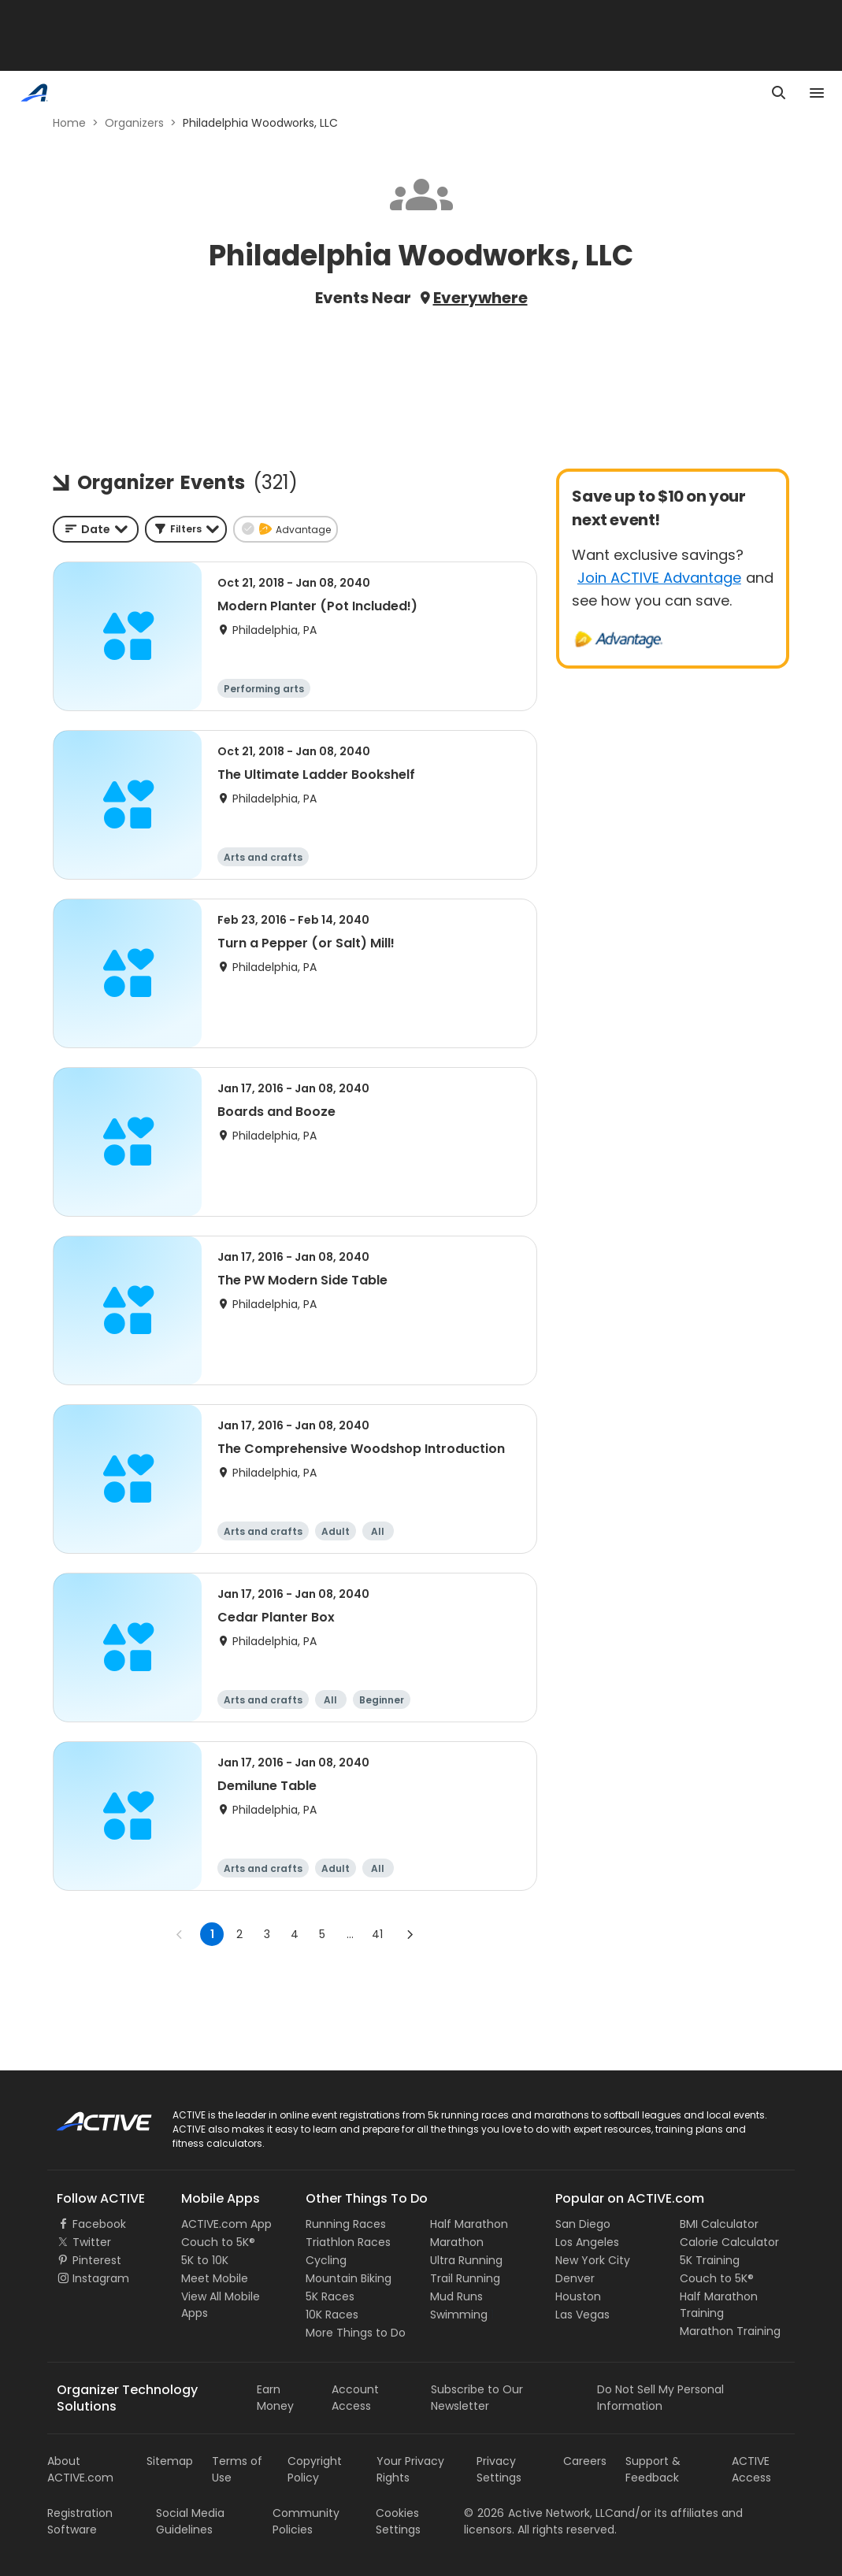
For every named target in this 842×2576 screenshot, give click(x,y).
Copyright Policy (314, 2469)
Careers (584, 2461)
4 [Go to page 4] (295, 1934)
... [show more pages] (350, 1934)
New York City (592, 2260)
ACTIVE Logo (90, 2116)
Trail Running (465, 2278)
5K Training (710, 2260)
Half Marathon (469, 2224)
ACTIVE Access (751, 2469)
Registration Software (80, 2521)
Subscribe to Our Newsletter (477, 2397)
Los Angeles (587, 2242)
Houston (578, 2296)
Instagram (100, 2278)
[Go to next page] (409, 1934)
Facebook (99, 2224)
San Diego (582, 2224)
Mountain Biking (348, 2278)
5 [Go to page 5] (322, 1934)
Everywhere (480, 298)
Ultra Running (466, 2260)
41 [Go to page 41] (377, 1934)
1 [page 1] (212, 1934)
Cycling (326, 2260)
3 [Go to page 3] (267, 1934)
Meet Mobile (214, 2278)
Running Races (346, 2224)
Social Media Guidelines (190, 2521)
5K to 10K (204, 2260)
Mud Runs (456, 2296)
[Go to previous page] (179, 1934)
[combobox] (96, 529)
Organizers (134, 123)
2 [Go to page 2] (239, 1934)
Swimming (459, 2314)
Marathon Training (730, 2331)
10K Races (332, 2314)
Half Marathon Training (719, 2305)
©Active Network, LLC (539, 2513)
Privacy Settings (499, 2469)
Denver (575, 2278)
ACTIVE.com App (226, 2224)
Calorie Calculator (729, 2242)
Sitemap (170, 2461)
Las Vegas (582, 2314)
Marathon (457, 2242)
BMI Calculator (719, 2224)
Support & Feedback (653, 2469)
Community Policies (306, 2521)
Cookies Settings (398, 2521)
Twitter (91, 2242)
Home (69, 123)
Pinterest (96, 2260)
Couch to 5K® (218, 2242)
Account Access (355, 2397)
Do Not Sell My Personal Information (660, 2397)
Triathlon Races (348, 2242)
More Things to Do (356, 2333)
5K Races (330, 2296)
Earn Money (275, 2397)
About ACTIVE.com (80, 2469)
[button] (186, 529)
